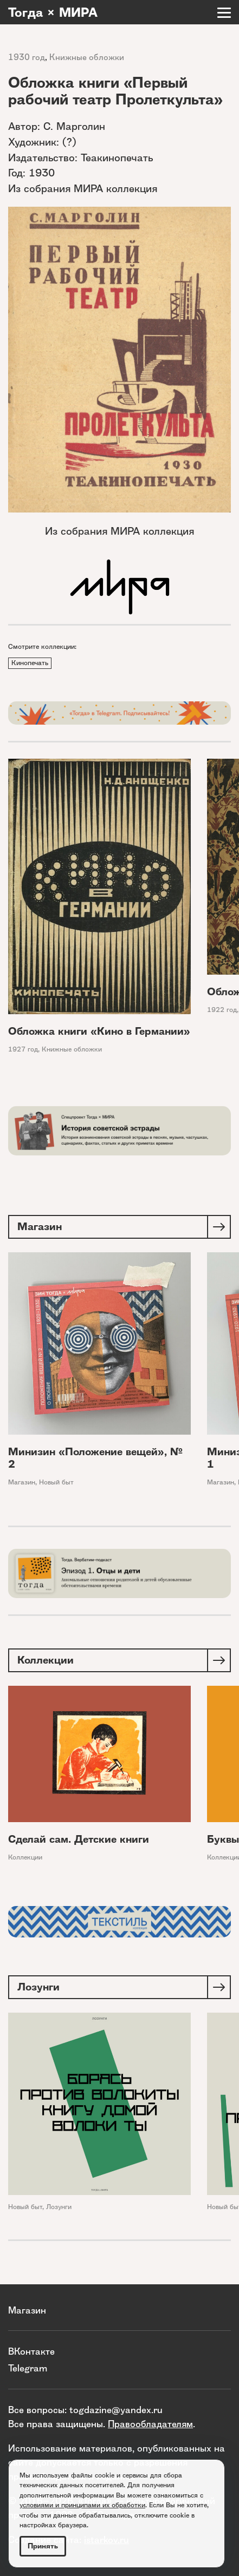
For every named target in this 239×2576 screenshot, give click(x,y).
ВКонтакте (31, 2351)
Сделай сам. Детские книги (78, 1839)
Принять (43, 2546)
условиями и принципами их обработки (82, 2504)
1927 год (23, 1048)
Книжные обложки (86, 57)
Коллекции (25, 1857)
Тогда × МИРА (53, 12)
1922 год (222, 1009)
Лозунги (59, 2206)
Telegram (27, 2368)
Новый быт (56, 1482)
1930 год (26, 57)
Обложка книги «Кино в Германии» (99, 1030)
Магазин (21, 1482)
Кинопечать (29, 662)
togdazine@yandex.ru (116, 2409)
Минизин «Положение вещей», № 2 (95, 1457)
